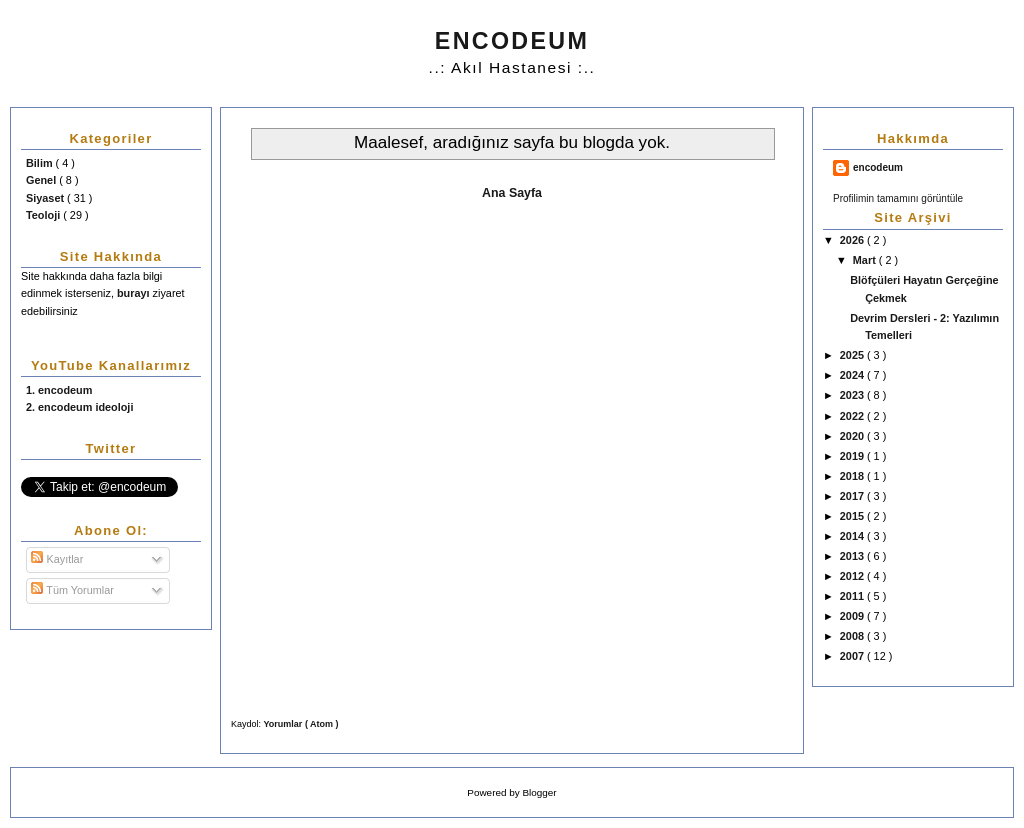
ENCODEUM (512, 41)
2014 (853, 536)
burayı (135, 293)
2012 (853, 576)
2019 (853, 456)
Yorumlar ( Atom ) (301, 724)
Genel (42, 180)
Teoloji (44, 215)
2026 (853, 240)
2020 (853, 436)
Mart (866, 260)
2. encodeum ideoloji (79, 407)
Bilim (41, 163)
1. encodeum (59, 390)
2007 (853, 656)
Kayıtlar (57, 559)
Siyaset (46, 198)
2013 (853, 556)
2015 (853, 516)
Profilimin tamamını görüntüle (898, 198)
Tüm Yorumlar (72, 590)
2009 (853, 616)
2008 (853, 636)
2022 (853, 416)
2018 (853, 476)
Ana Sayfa (512, 193)
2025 (853, 355)
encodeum (878, 167)
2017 (853, 496)
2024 (853, 375)
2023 (853, 395)
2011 (853, 596)
